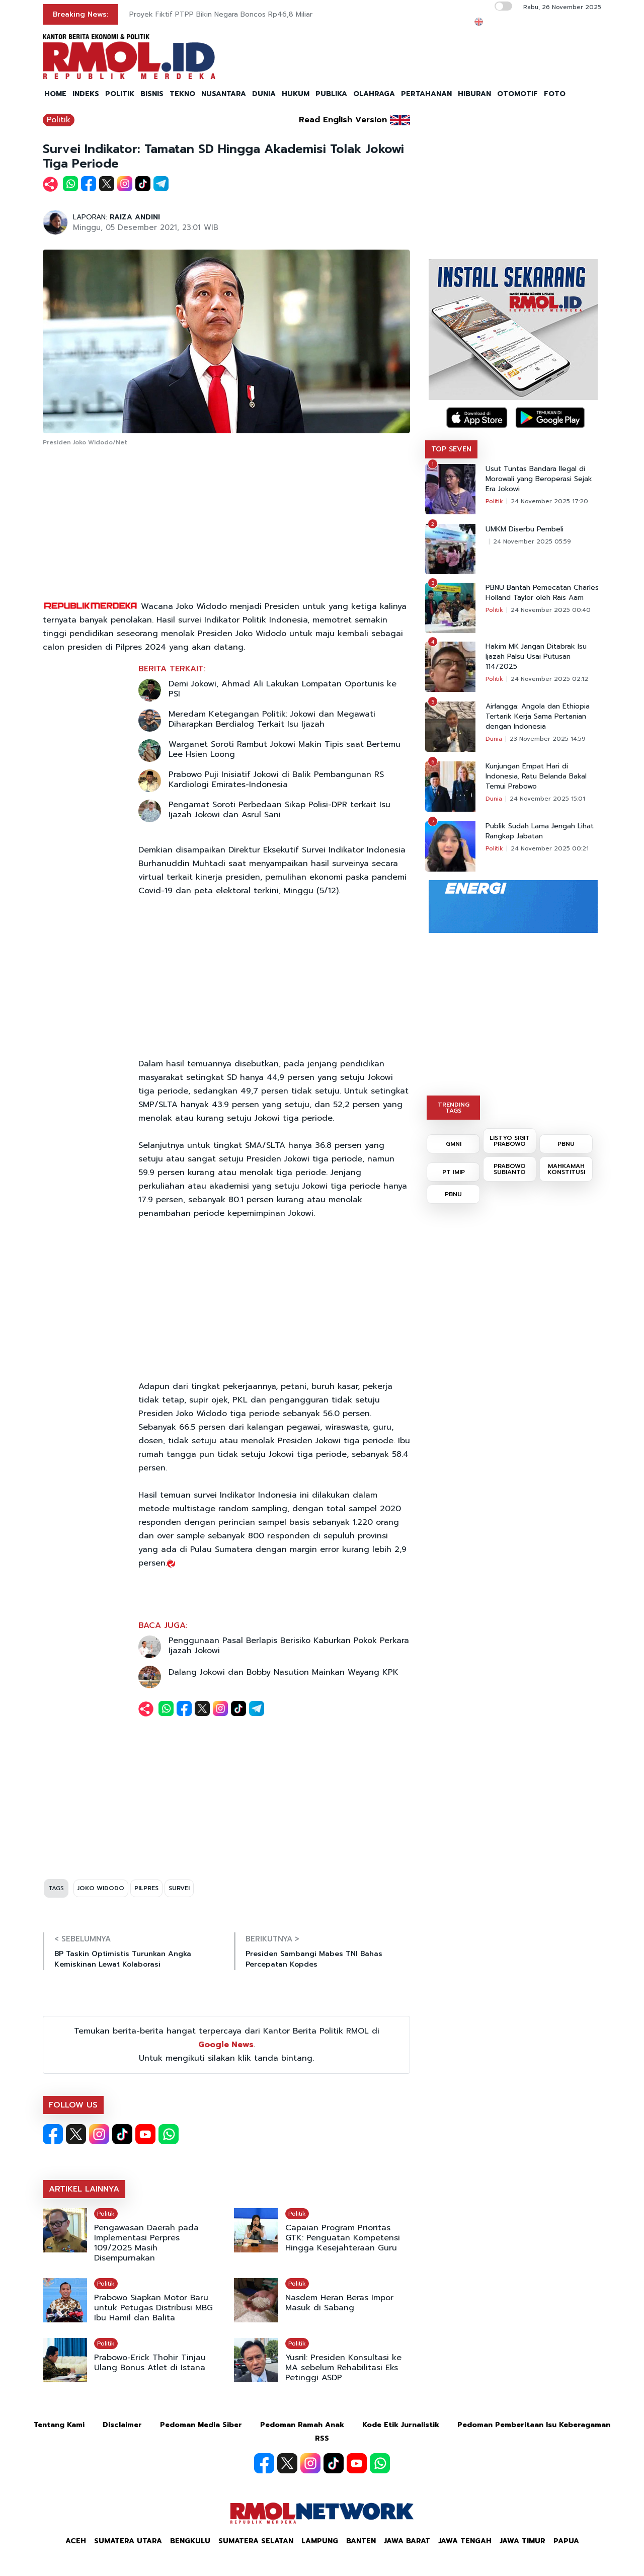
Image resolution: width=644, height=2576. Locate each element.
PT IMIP (453, 1172)
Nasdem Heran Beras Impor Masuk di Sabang (339, 2303)
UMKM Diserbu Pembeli (525, 529)
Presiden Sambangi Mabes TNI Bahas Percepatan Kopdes (314, 1959)
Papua (566, 2541)
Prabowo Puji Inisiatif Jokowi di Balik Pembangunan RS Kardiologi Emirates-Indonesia (276, 779)
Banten (361, 2541)
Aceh (75, 2541)
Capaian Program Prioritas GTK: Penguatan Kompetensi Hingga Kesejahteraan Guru (342, 2238)
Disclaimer (122, 2424)
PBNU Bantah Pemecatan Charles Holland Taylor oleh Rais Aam (542, 593)
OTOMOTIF (517, 94)
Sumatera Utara (128, 2541)
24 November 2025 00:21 (550, 848)
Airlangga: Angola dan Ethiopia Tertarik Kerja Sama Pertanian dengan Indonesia (538, 716)
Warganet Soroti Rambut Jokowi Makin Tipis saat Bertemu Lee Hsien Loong (284, 749)
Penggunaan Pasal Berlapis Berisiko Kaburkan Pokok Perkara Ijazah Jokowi (289, 1645)
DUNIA (264, 94)
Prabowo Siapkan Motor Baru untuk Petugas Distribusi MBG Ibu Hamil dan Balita (153, 2308)
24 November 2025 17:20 (549, 501)
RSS (322, 2438)
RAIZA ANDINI (135, 217)
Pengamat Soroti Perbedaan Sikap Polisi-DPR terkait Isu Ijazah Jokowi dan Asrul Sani (279, 810)
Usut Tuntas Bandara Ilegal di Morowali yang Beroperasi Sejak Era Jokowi (539, 479)
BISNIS (152, 94)
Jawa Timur (522, 2541)
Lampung (319, 2541)
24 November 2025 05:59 (532, 541)
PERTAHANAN (426, 94)
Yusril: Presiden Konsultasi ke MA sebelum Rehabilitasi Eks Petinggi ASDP (343, 2368)
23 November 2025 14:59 (548, 738)
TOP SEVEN (451, 449)
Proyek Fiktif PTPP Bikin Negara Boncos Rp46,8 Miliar (220, 14)
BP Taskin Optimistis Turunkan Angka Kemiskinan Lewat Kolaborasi (122, 1959)
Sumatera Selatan (255, 2541)
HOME (55, 94)
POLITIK (119, 94)
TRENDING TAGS (453, 1107)
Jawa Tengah (465, 2541)
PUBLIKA (331, 94)
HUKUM (295, 94)
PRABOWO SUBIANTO (510, 1169)
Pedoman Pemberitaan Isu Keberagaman (533, 2424)
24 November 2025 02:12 (549, 678)
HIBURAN (474, 94)
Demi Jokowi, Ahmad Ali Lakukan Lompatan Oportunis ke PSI (282, 689)
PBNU (566, 1143)
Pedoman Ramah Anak (302, 2424)
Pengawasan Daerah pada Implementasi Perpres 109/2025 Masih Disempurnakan (146, 2243)
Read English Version (343, 120)
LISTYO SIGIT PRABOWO (510, 1140)
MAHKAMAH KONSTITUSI (566, 1169)
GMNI (453, 1143)
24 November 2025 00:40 (551, 609)
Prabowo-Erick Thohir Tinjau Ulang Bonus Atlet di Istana (150, 2363)
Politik (58, 120)
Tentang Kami (59, 2424)
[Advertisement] (226, 524)
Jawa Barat (407, 2541)
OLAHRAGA (374, 94)
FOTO (555, 94)
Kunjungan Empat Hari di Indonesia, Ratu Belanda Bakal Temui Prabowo (536, 776)
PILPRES (146, 1888)
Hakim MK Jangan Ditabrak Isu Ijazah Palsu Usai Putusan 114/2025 (536, 657)
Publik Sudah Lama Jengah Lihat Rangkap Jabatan (540, 831)
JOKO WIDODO (100, 1888)
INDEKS (85, 94)
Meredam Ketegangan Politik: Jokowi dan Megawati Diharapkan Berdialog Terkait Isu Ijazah (272, 719)
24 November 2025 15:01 (547, 798)
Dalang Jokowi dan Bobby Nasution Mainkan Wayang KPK (283, 1672)
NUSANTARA (223, 94)
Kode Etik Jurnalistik (400, 2424)
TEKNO (182, 94)
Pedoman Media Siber (201, 2424)
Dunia (494, 738)
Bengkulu (190, 2541)
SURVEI (179, 1888)
